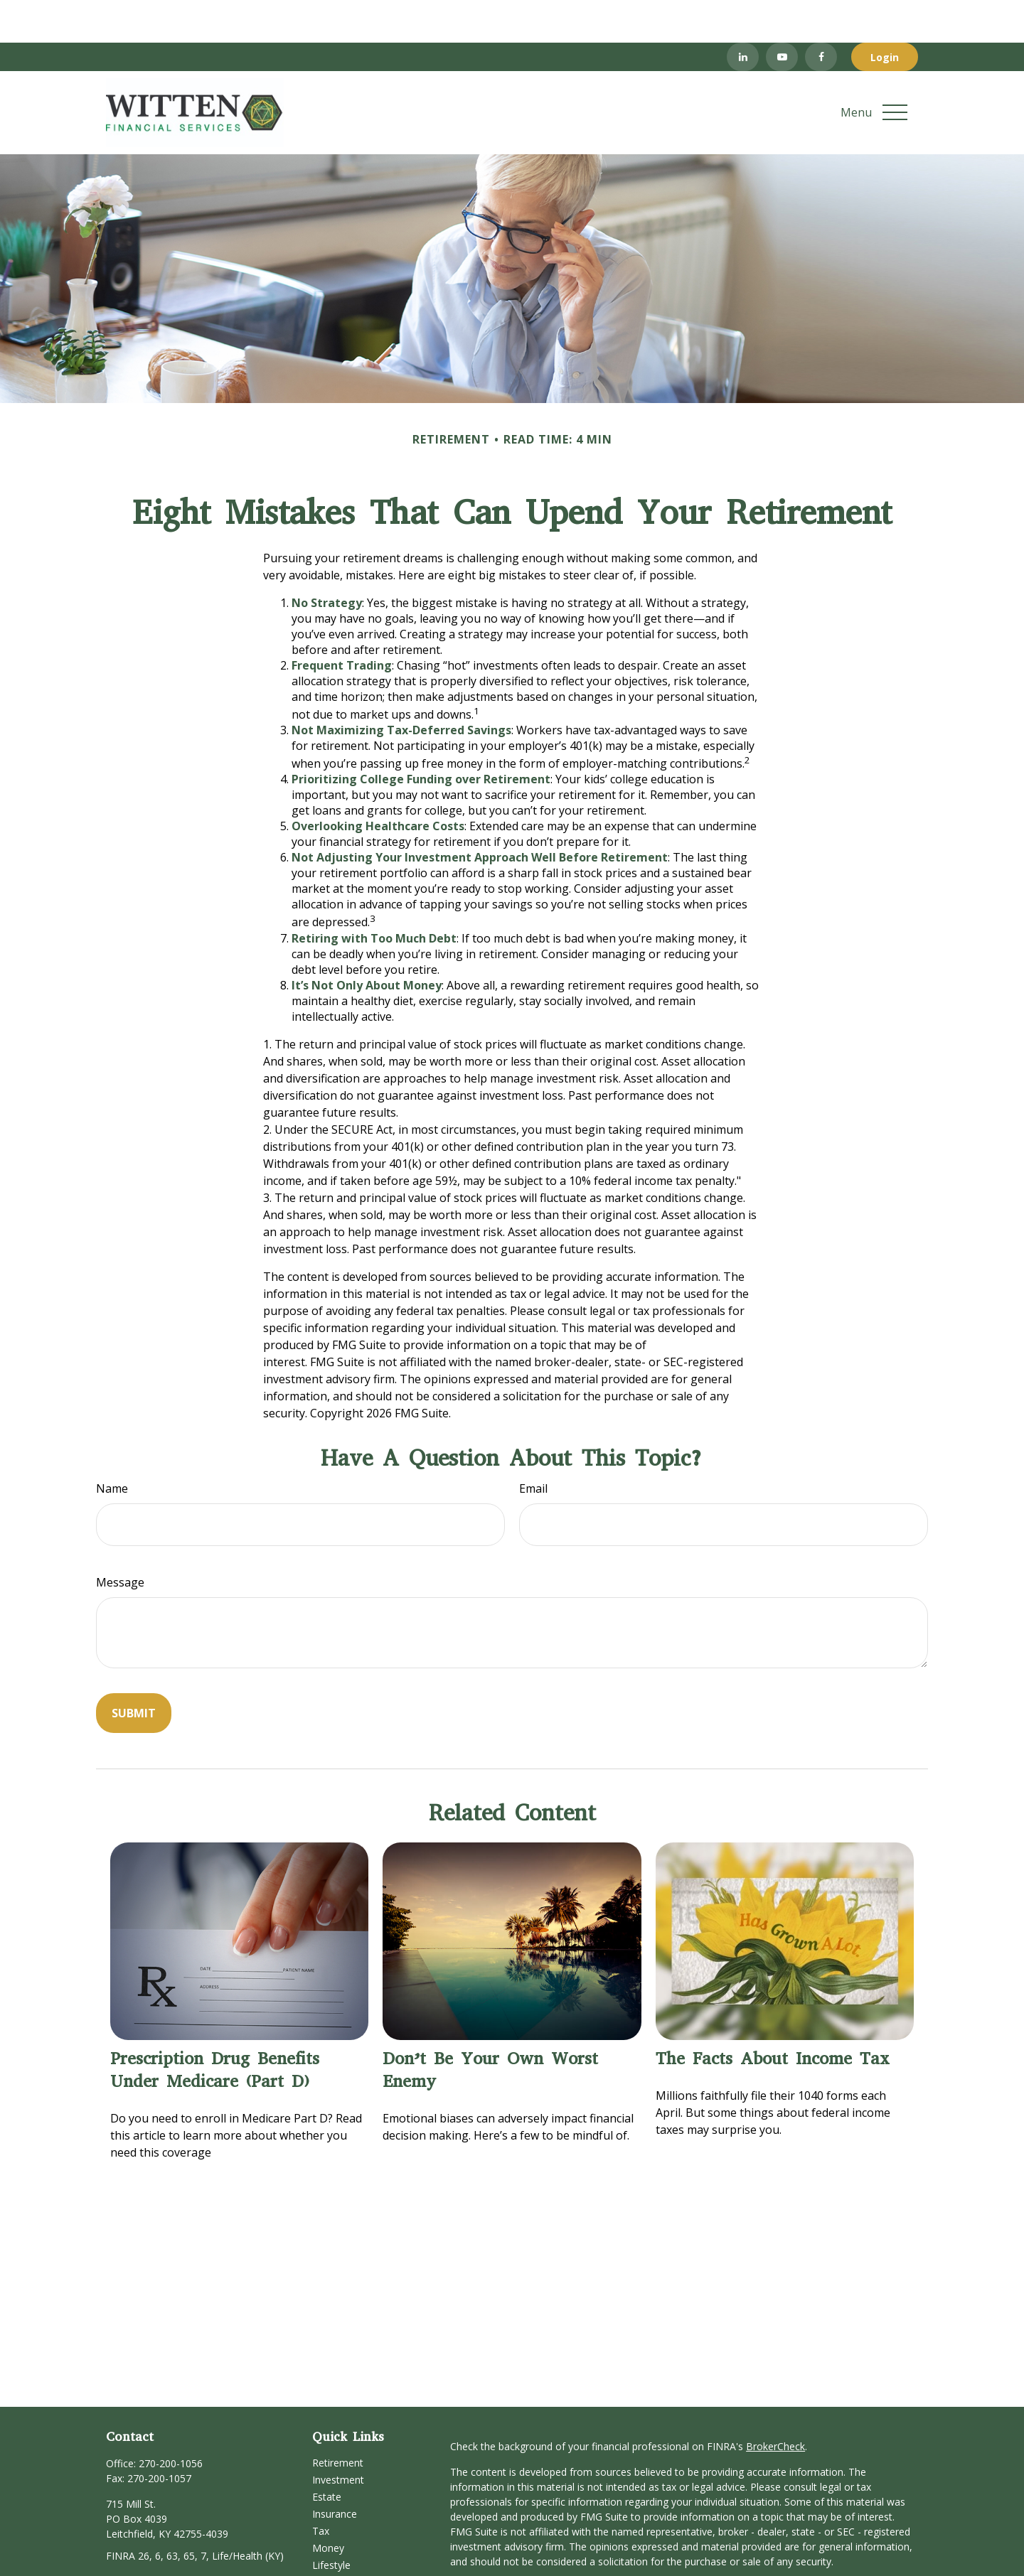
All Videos (334, 2556)
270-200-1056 (171, 2420)
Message (120, 1539)
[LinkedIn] (743, 14)
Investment (338, 2437)
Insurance (334, 2471)
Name (112, 1446)
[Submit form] (133, 1670)
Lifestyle (331, 2522)
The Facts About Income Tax (773, 2016)
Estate (326, 2454)
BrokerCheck (775, 2403)
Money (328, 2505)
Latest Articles (345, 2539)
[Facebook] (821, 14)
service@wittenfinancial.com (171, 2538)
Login (884, 14)
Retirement (337, 2420)
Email (533, 1446)
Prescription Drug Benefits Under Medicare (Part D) (214, 2027)
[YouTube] (782, 14)
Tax (320, 2488)
